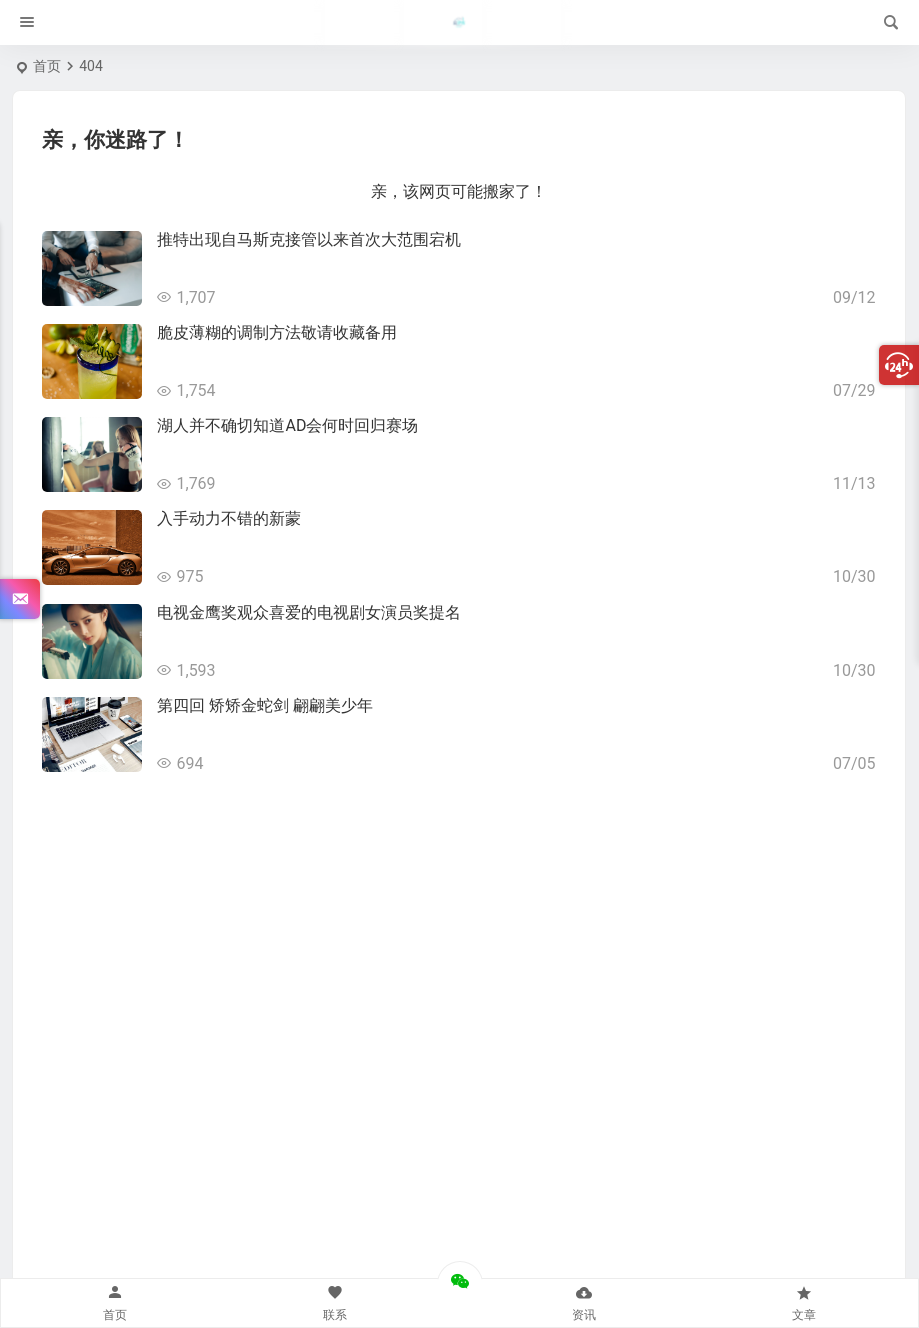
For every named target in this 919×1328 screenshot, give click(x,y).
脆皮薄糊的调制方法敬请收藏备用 (277, 332)
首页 (47, 66)
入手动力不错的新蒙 (229, 518)
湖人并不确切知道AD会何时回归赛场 (287, 425)
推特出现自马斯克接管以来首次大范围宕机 (309, 239)
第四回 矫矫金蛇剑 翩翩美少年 (265, 705)
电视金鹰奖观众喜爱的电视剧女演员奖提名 (309, 612)
